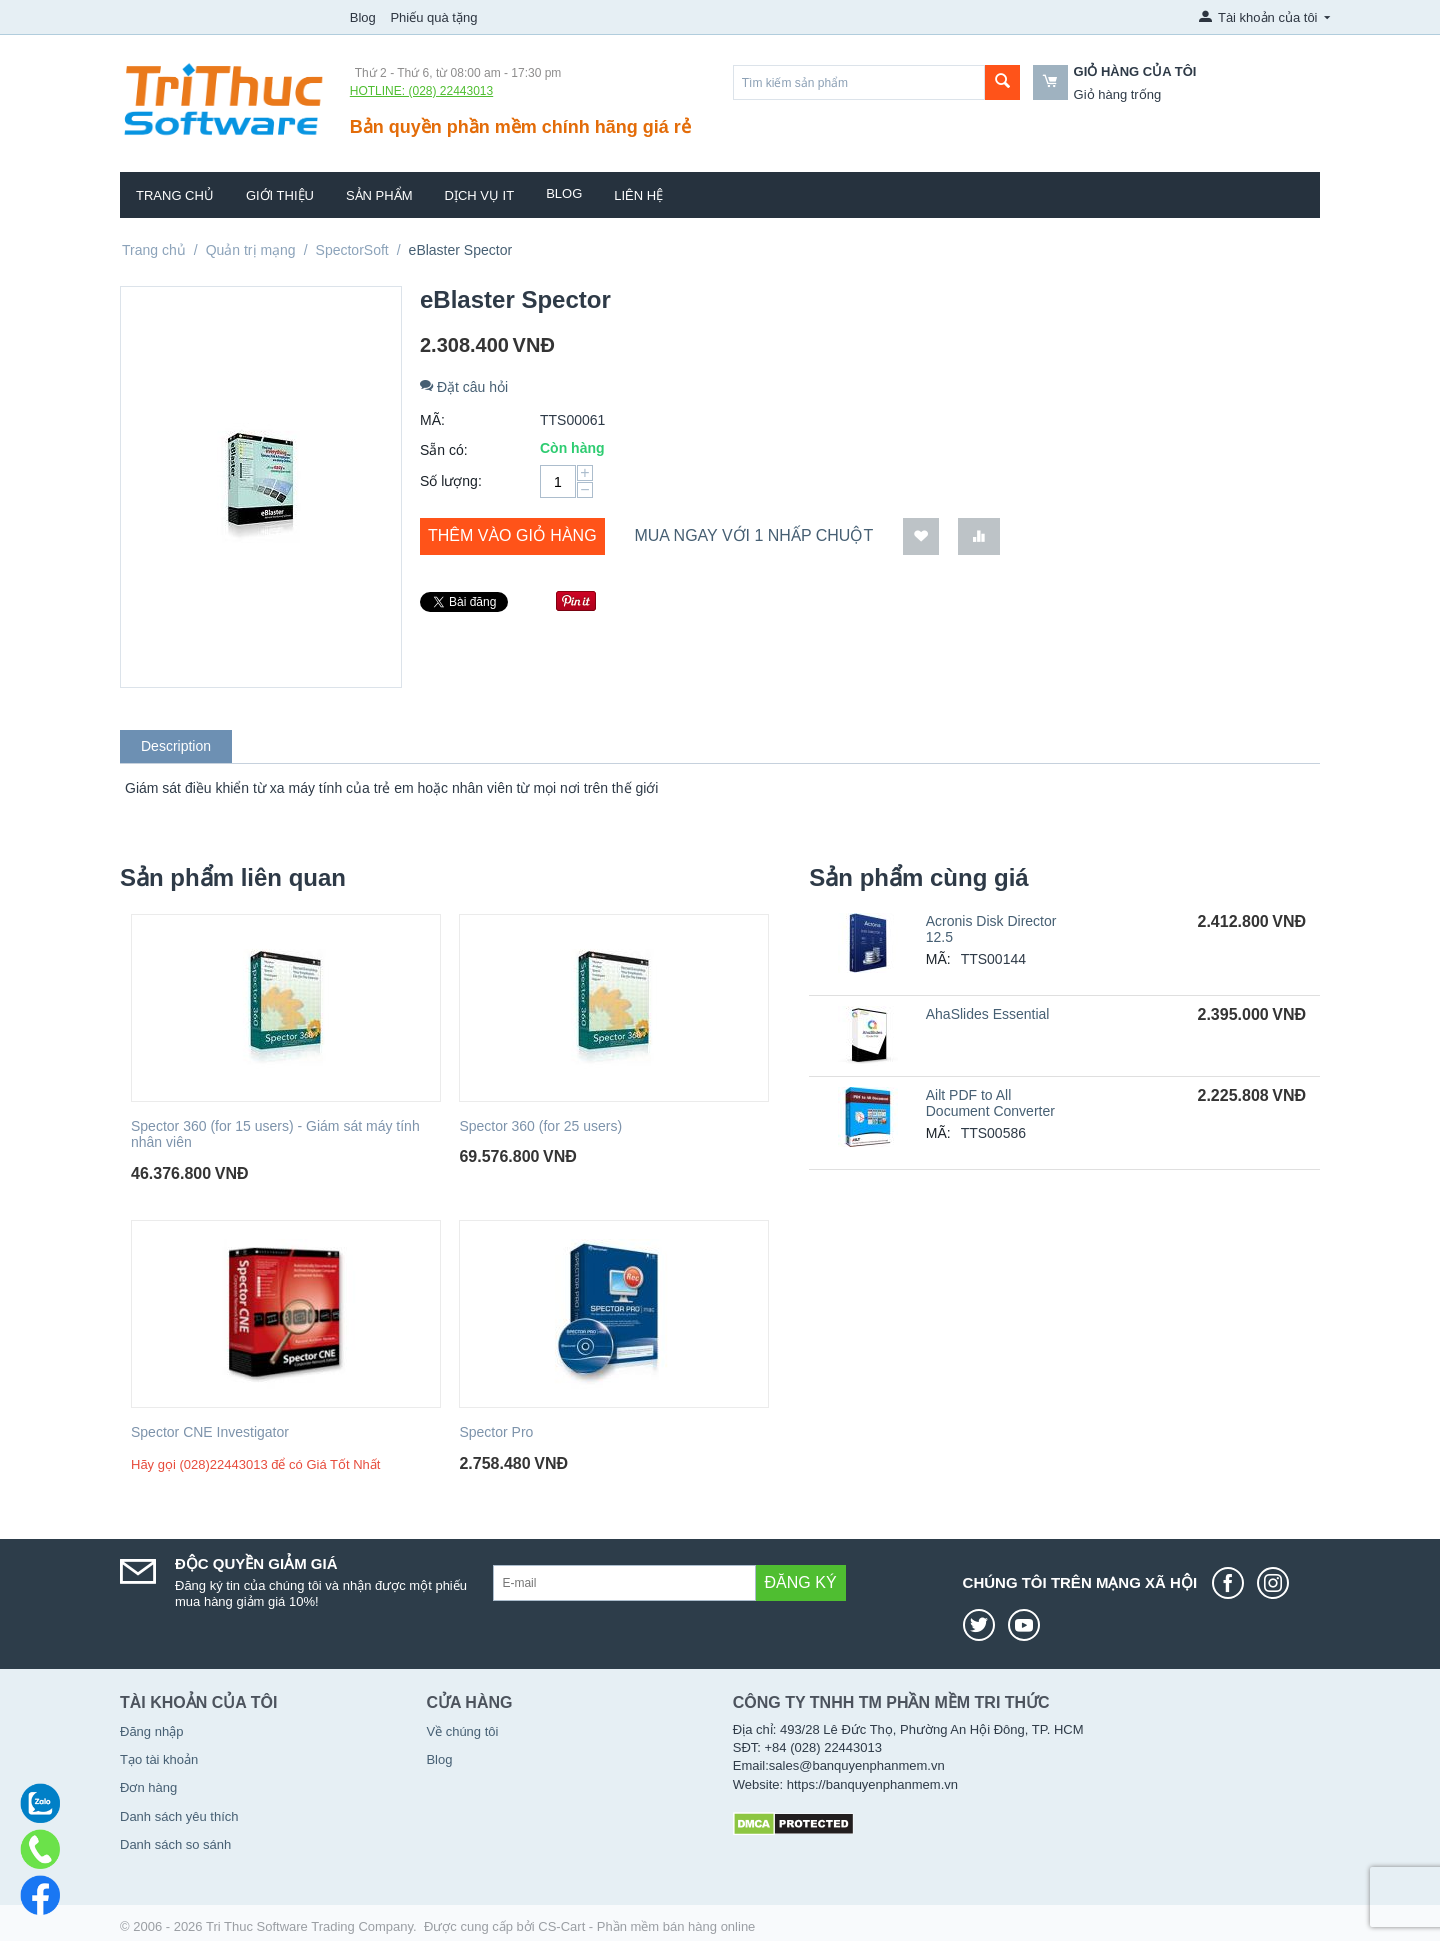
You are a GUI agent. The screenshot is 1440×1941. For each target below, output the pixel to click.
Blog (363, 17)
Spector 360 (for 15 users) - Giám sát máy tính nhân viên (275, 1134)
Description (176, 746)
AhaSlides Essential (988, 1014)
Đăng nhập (151, 1731)
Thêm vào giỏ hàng (512, 535)
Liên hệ (638, 195)
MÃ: (432, 420)
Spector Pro (496, 1432)
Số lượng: (451, 481)
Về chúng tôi (462, 1731)
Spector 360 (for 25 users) (540, 1126)
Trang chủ (175, 195)
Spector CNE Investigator (210, 1432)
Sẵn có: (444, 450)
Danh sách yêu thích (179, 1816)
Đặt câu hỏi (464, 387)
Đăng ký (801, 1582)
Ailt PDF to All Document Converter (990, 1103)
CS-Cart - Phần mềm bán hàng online (646, 1926)
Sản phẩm (379, 195)
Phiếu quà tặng (433, 17)
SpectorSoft (352, 250)
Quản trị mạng (251, 250)
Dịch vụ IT (480, 195)
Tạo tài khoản (159, 1759)
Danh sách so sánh (175, 1844)
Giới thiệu (280, 195)
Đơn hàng (148, 1787)
